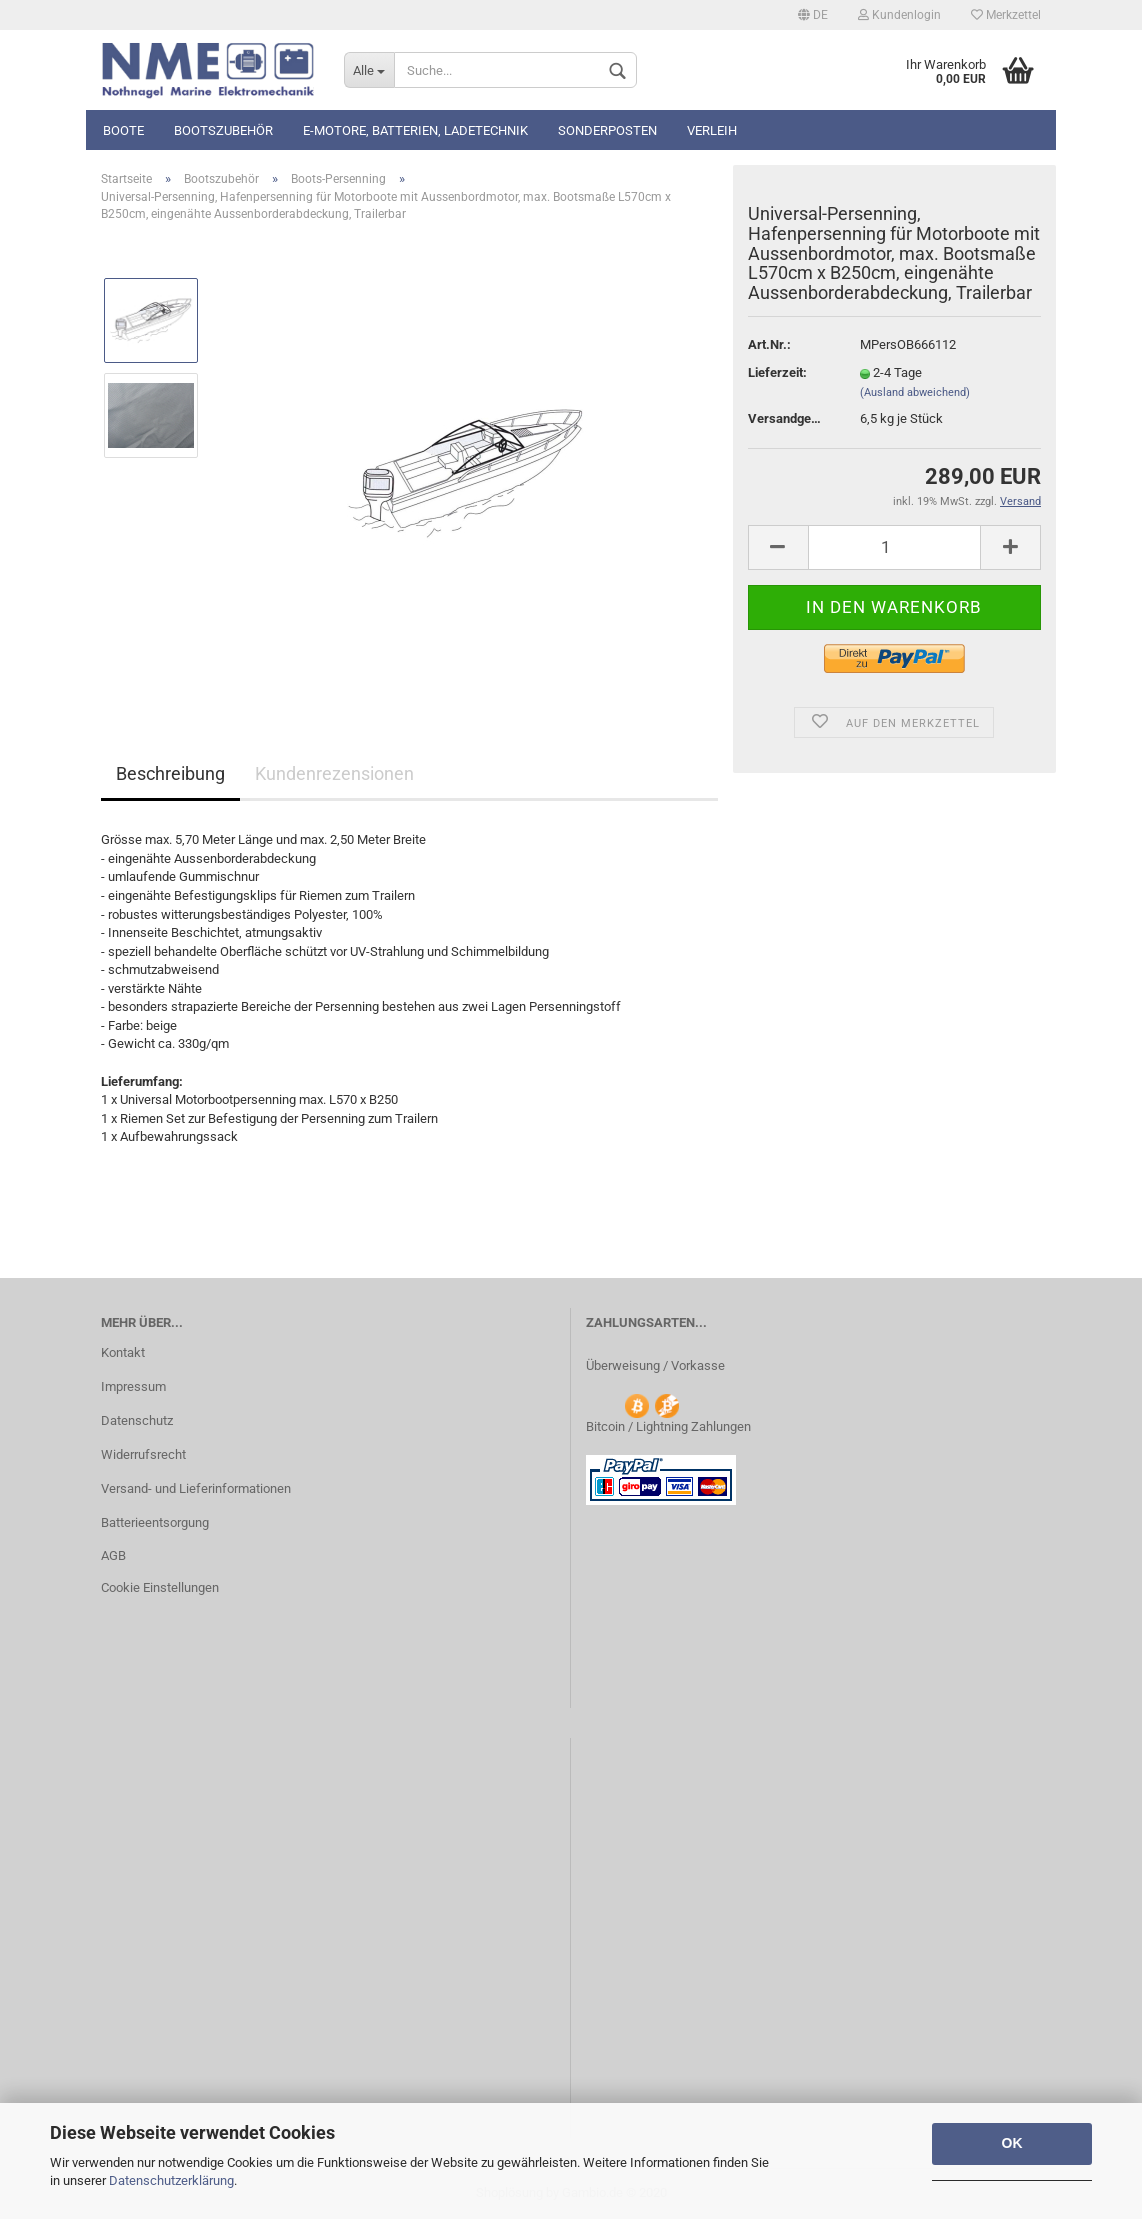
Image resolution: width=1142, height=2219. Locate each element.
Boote (123, 130)
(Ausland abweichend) (915, 392)
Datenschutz (137, 1420)
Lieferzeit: (777, 372)
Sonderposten (607, 130)
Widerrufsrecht (143, 1454)
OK (1012, 2143)
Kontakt (123, 1352)
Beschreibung (170, 773)
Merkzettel (1006, 15)
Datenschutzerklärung (171, 2180)
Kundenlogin (899, 15)
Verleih (712, 130)
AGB (113, 1555)
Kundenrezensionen (334, 773)
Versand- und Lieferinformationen (196, 1488)
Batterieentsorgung (155, 1522)
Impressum (133, 1386)
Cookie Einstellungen (160, 1587)
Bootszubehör (223, 130)
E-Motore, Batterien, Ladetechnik (415, 130)
